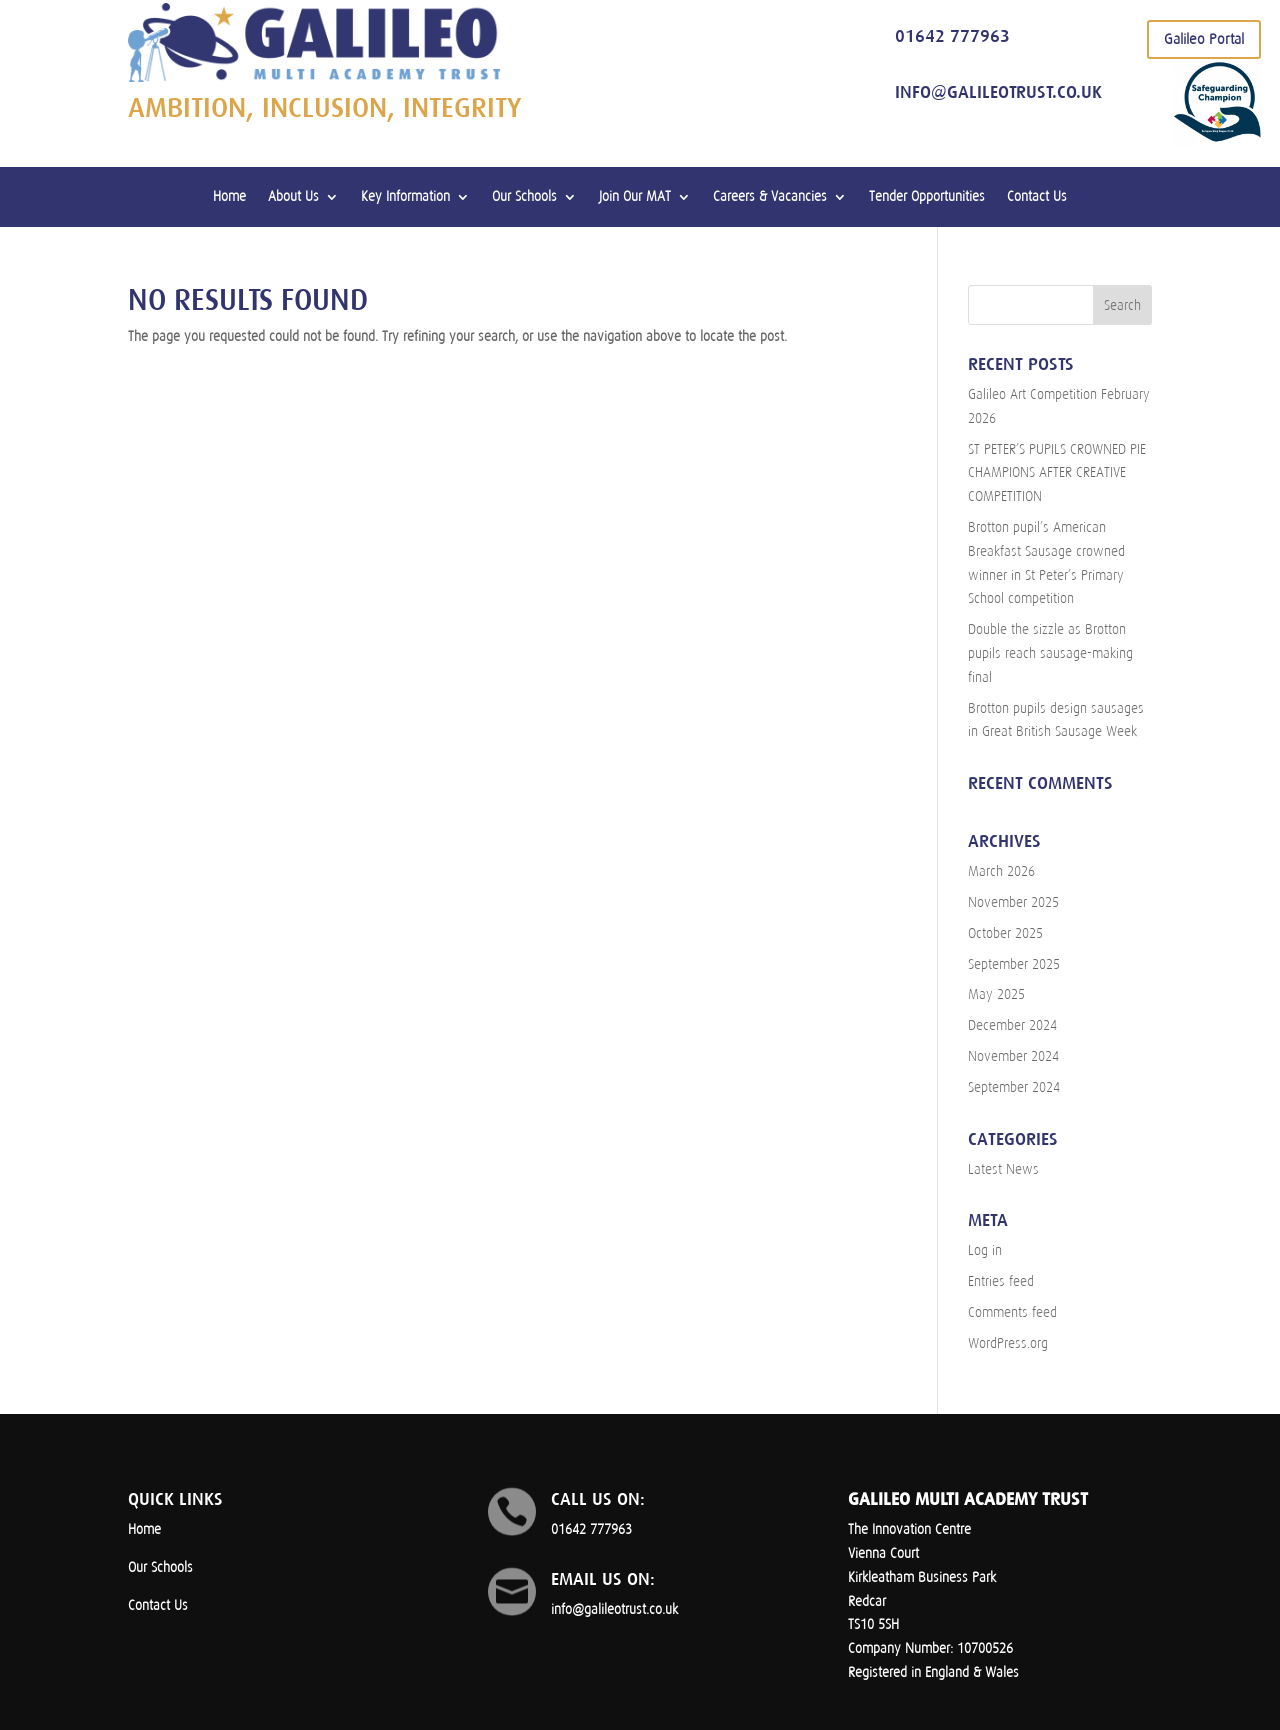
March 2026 (1001, 871)
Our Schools (524, 197)
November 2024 (1013, 1056)
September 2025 (1014, 964)
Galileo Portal (1204, 39)
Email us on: (603, 1579)
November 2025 (1013, 902)
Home (229, 197)
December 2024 (1012, 1025)
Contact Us (1037, 197)
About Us (293, 197)
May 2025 (996, 994)
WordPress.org (1008, 1343)
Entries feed (1001, 1281)
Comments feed (1012, 1312)
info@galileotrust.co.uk (998, 92)
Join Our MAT (635, 197)
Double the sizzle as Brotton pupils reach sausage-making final (1050, 653)
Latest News (1003, 1169)
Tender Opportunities (927, 197)
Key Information (405, 197)
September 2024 (1014, 1087)
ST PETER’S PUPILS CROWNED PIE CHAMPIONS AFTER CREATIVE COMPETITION (1057, 473)
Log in (985, 1250)
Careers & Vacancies (770, 197)
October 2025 (1005, 933)
